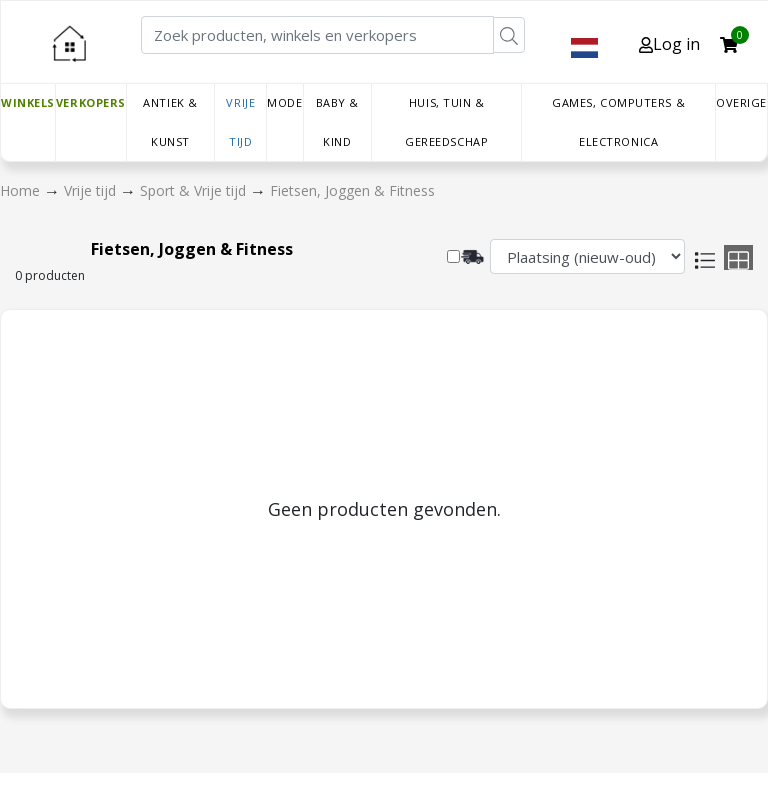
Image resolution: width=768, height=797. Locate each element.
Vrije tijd (240, 122)
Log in (669, 44)
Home (22, 190)
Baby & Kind (337, 122)
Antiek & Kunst (170, 122)
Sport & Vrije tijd (195, 190)
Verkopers (91, 102)
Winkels (28, 102)
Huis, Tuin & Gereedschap (446, 122)
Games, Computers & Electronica (618, 122)
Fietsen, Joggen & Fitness (352, 190)
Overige (741, 102)
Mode (284, 102)
